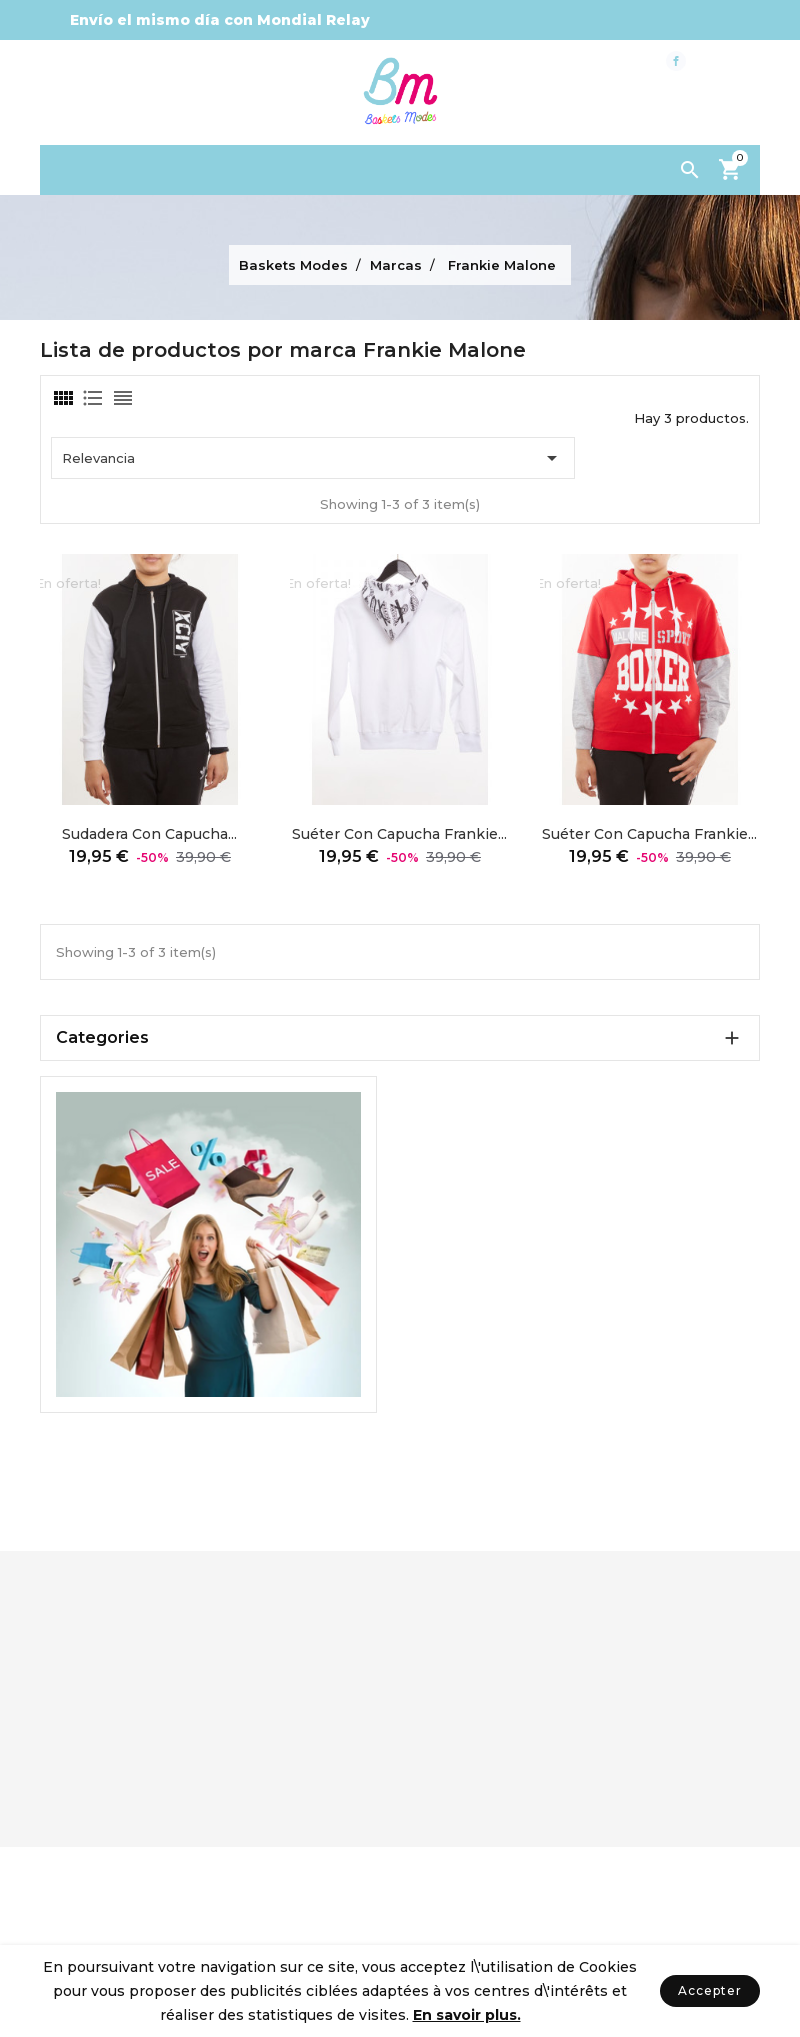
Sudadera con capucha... (149, 834)
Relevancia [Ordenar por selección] (313, 458)
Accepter (710, 1990)
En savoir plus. (467, 2015)
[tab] (62, 398)
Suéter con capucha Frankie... (399, 834)
